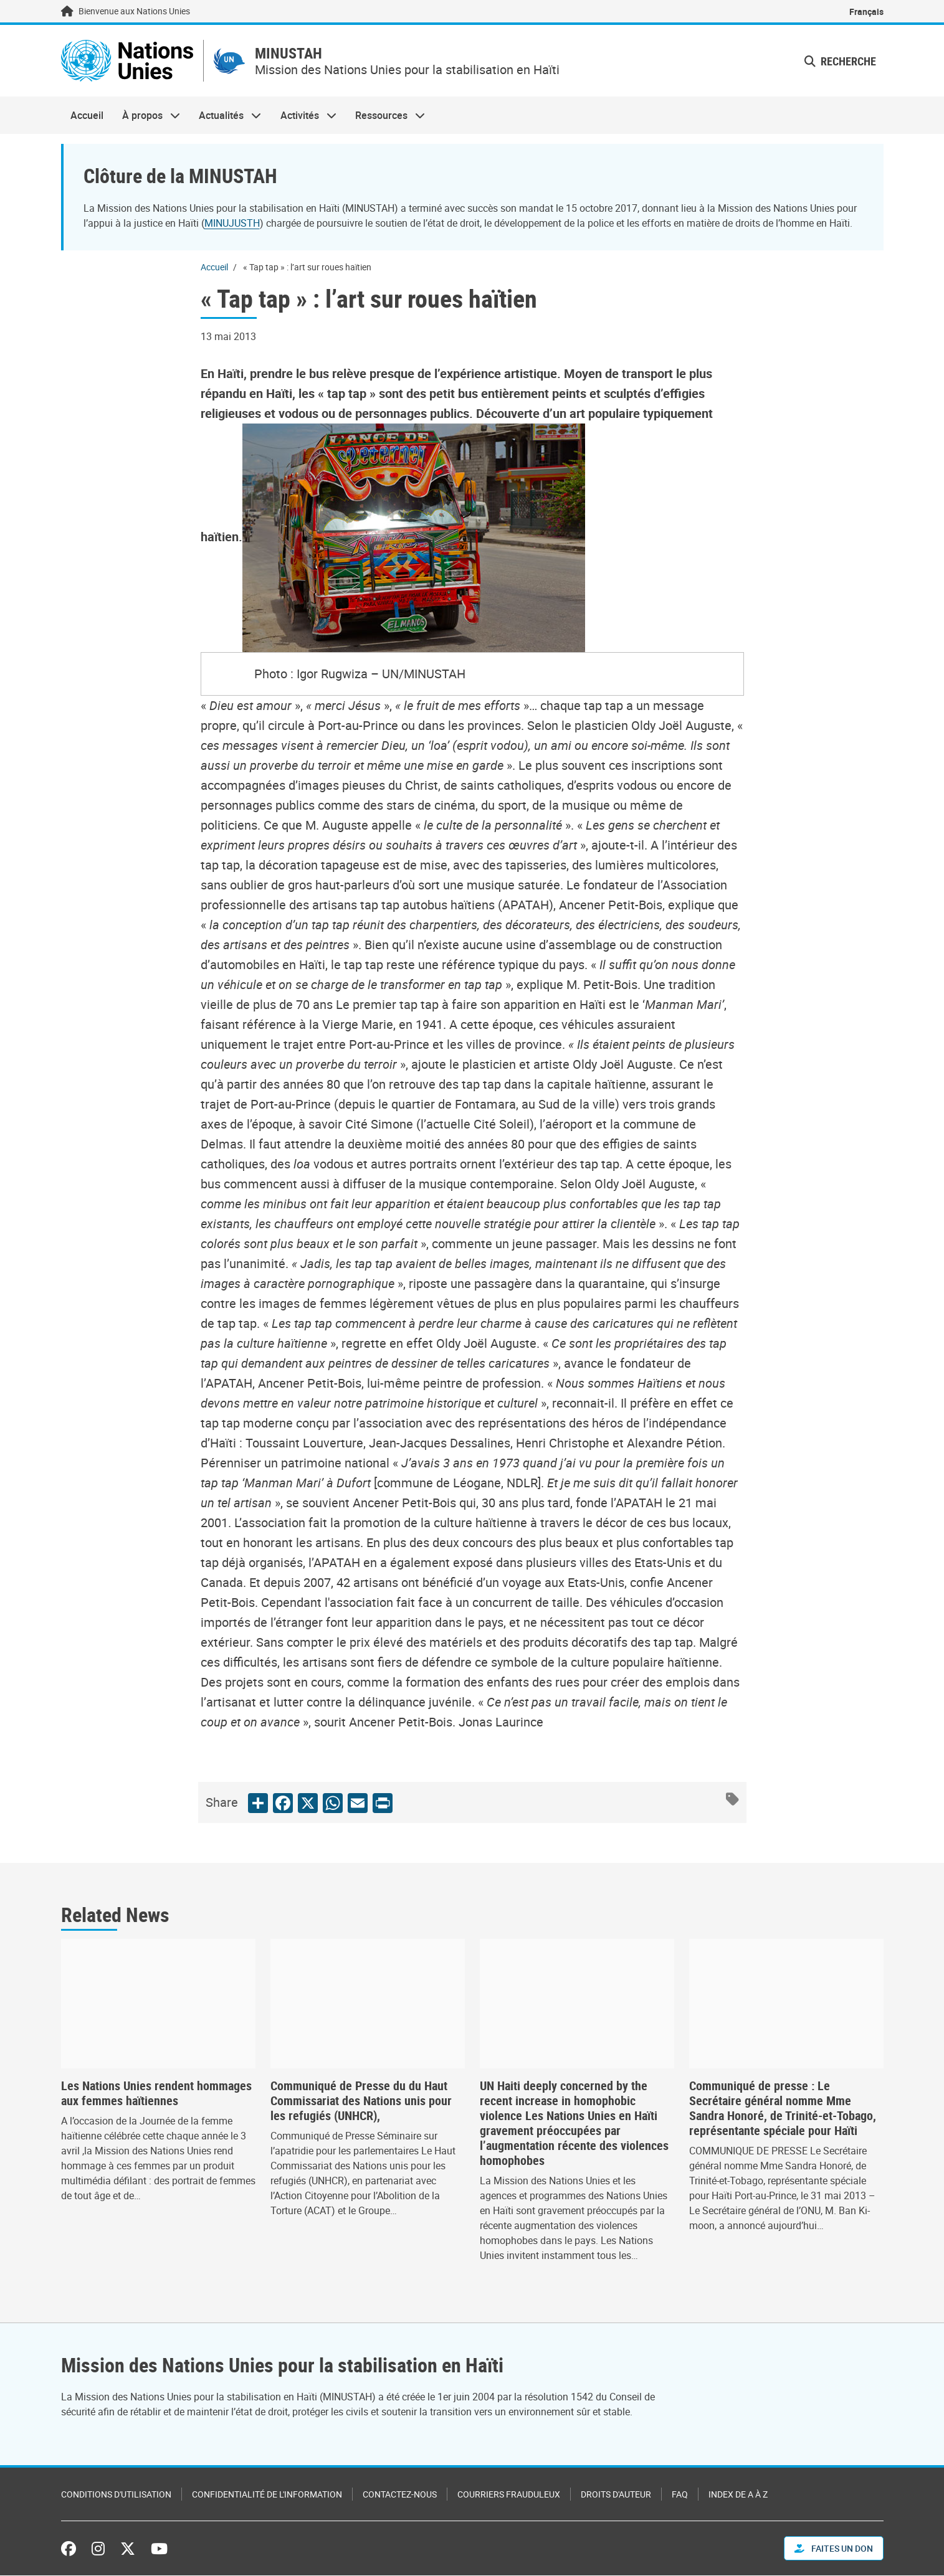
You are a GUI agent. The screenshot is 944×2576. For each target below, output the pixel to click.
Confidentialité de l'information (267, 2495)
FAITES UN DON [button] (833, 2549)
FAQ (680, 2495)
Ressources (385, 116)
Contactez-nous (400, 2495)
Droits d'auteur (616, 2495)
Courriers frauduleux (508, 2495)
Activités (303, 116)
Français (866, 11)
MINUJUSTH (232, 223)
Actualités (225, 116)
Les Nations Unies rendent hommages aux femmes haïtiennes (156, 2094)
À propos (146, 116)
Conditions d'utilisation (116, 2495)
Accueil (86, 116)
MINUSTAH (290, 54)
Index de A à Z (738, 2495)
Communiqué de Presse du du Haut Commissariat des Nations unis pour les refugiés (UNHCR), (361, 2101)
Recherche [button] (840, 61)
